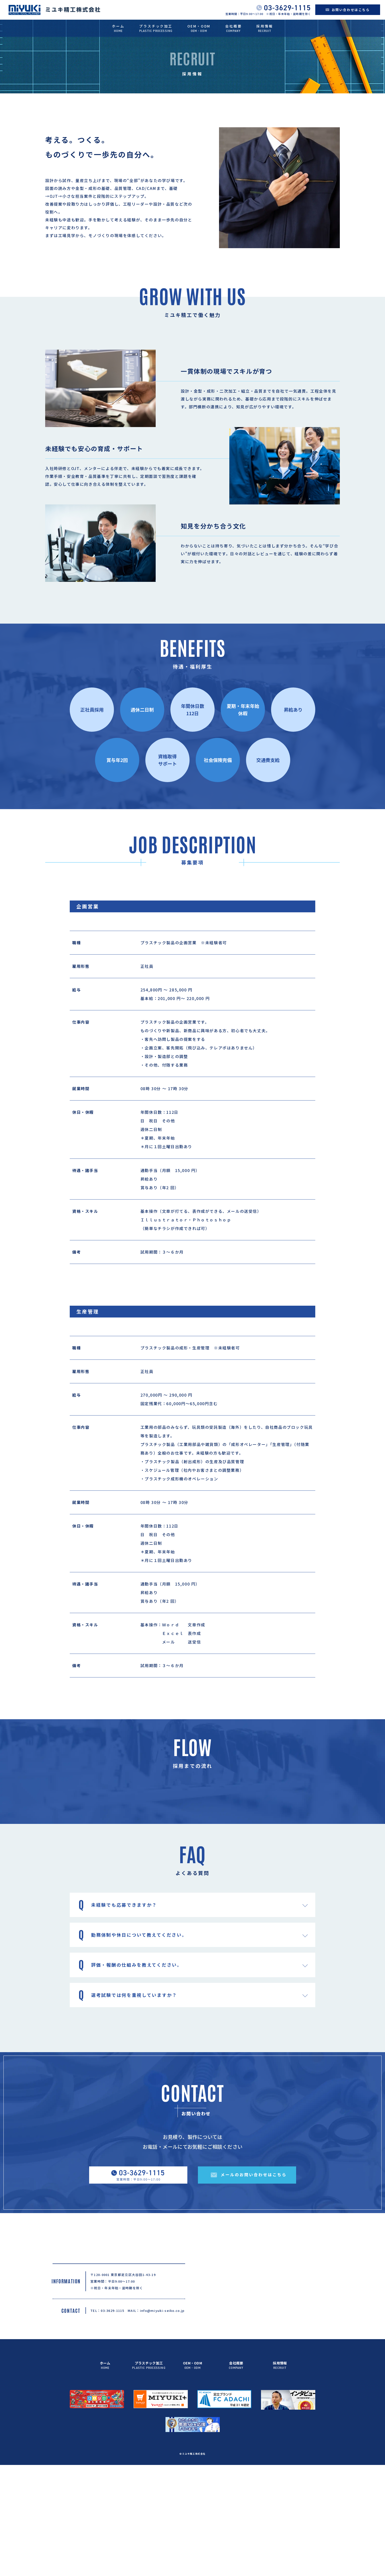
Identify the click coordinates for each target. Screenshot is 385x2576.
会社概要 (233, 29)
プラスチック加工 (156, 29)
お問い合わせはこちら (348, 9)
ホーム (118, 29)
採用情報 (264, 29)
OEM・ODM (199, 29)
